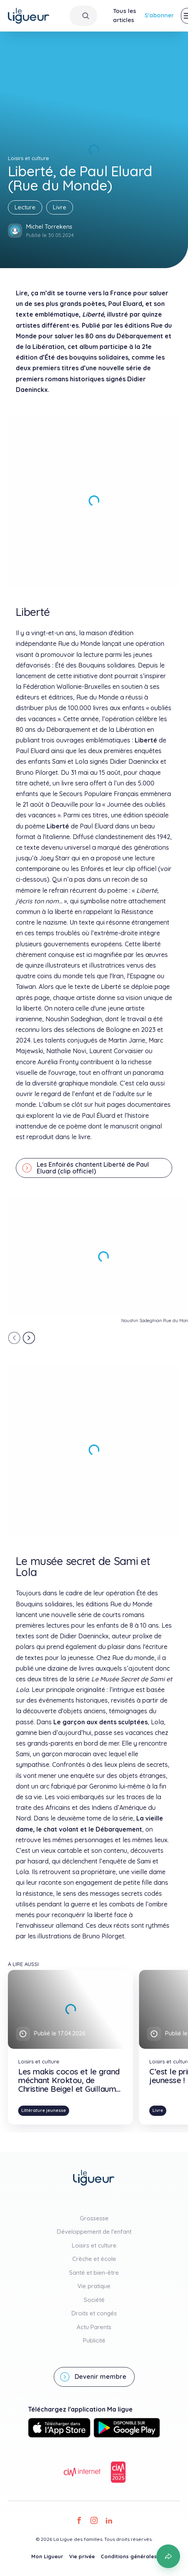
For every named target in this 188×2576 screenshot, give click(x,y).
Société (94, 2300)
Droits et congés (94, 2313)
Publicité (94, 2340)
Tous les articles (124, 15)
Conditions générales (129, 2556)
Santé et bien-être (94, 2272)
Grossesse (94, 2218)
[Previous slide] (14, 1338)
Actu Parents (94, 2327)
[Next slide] (29, 1338)
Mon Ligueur (47, 2556)
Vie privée (82, 2556)
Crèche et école (94, 2259)
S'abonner (159, 15)
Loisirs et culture (94, 2245)
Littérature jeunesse (43, 2110)
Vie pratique (94, 2286)
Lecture (25, 207)
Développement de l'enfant (94, 2231)
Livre (59, 207)
